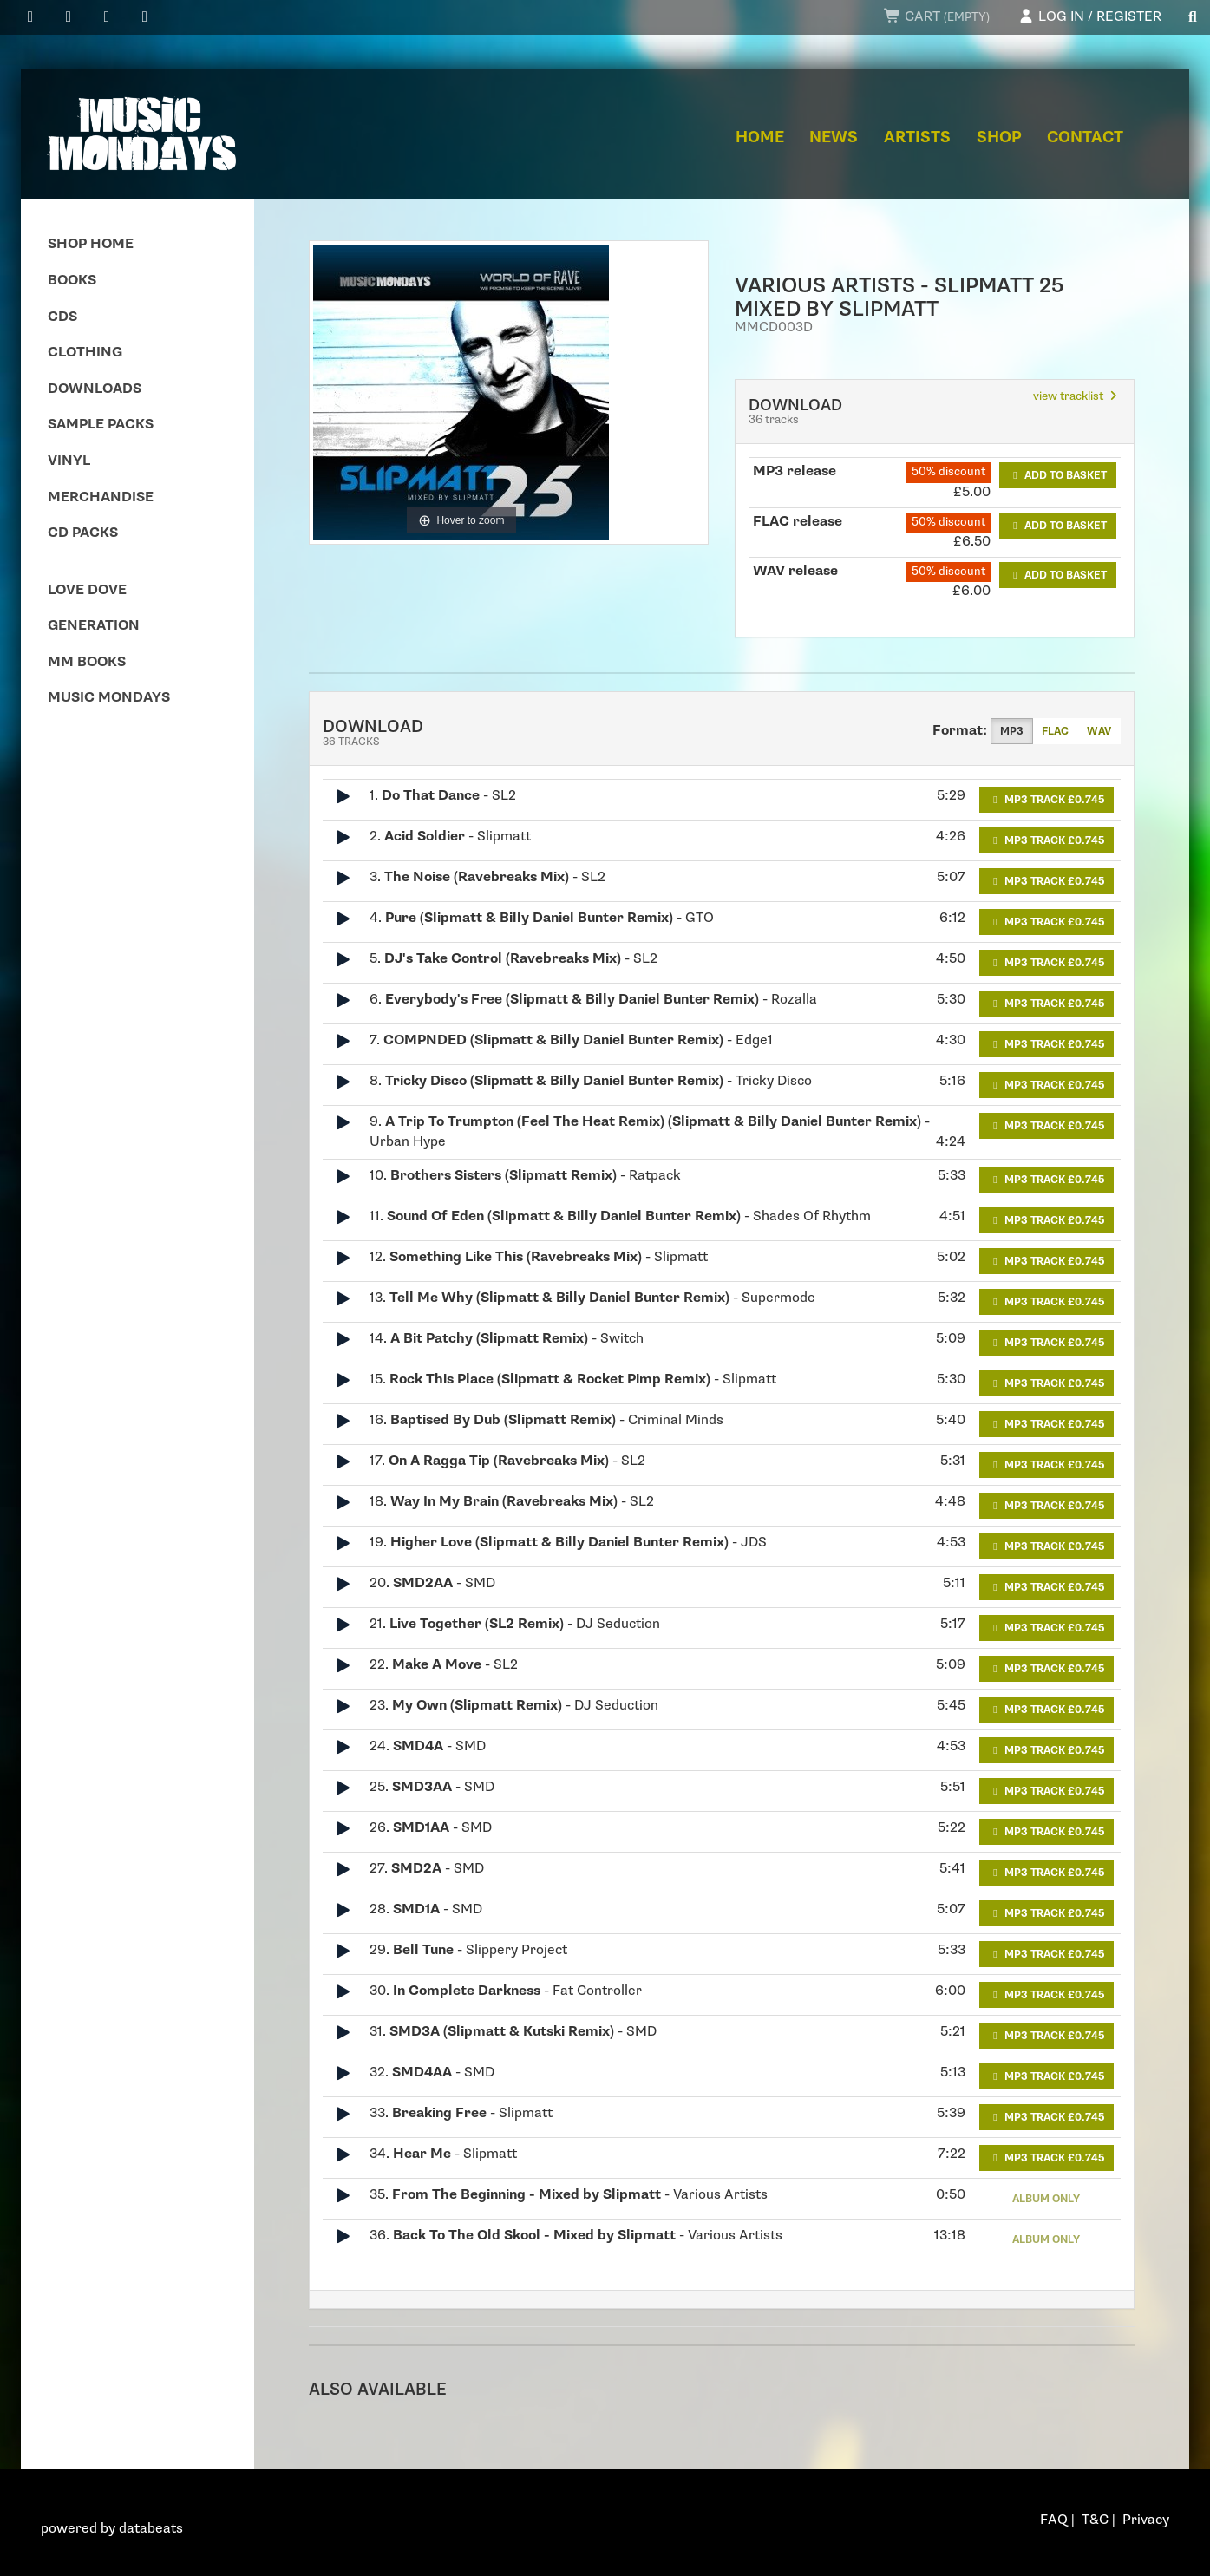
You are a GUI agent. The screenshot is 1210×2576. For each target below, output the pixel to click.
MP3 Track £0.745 (1046, 800)
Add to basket (1058, 475)
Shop (999, 137)
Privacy (1145, 2520)
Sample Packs (101, 424)
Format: (959, 731)
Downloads (94, 389)
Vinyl (69, 461)
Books (72, 280)
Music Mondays (109, 698)
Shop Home (91, 244)
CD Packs (83, 533)
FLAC (1055, 731)
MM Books (87, 662)
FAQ (1054, 2520)
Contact (1085, 137)
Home (760, 137)
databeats (151, 2529)
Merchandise (101, 497)
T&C (1095, 2520)
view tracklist (1077, 396)
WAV (1099, 731)
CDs (62, 317)
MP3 (1012, 731)
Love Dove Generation (94, 608)
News (833, 137)
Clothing (85, 352)
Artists (917, 137)
